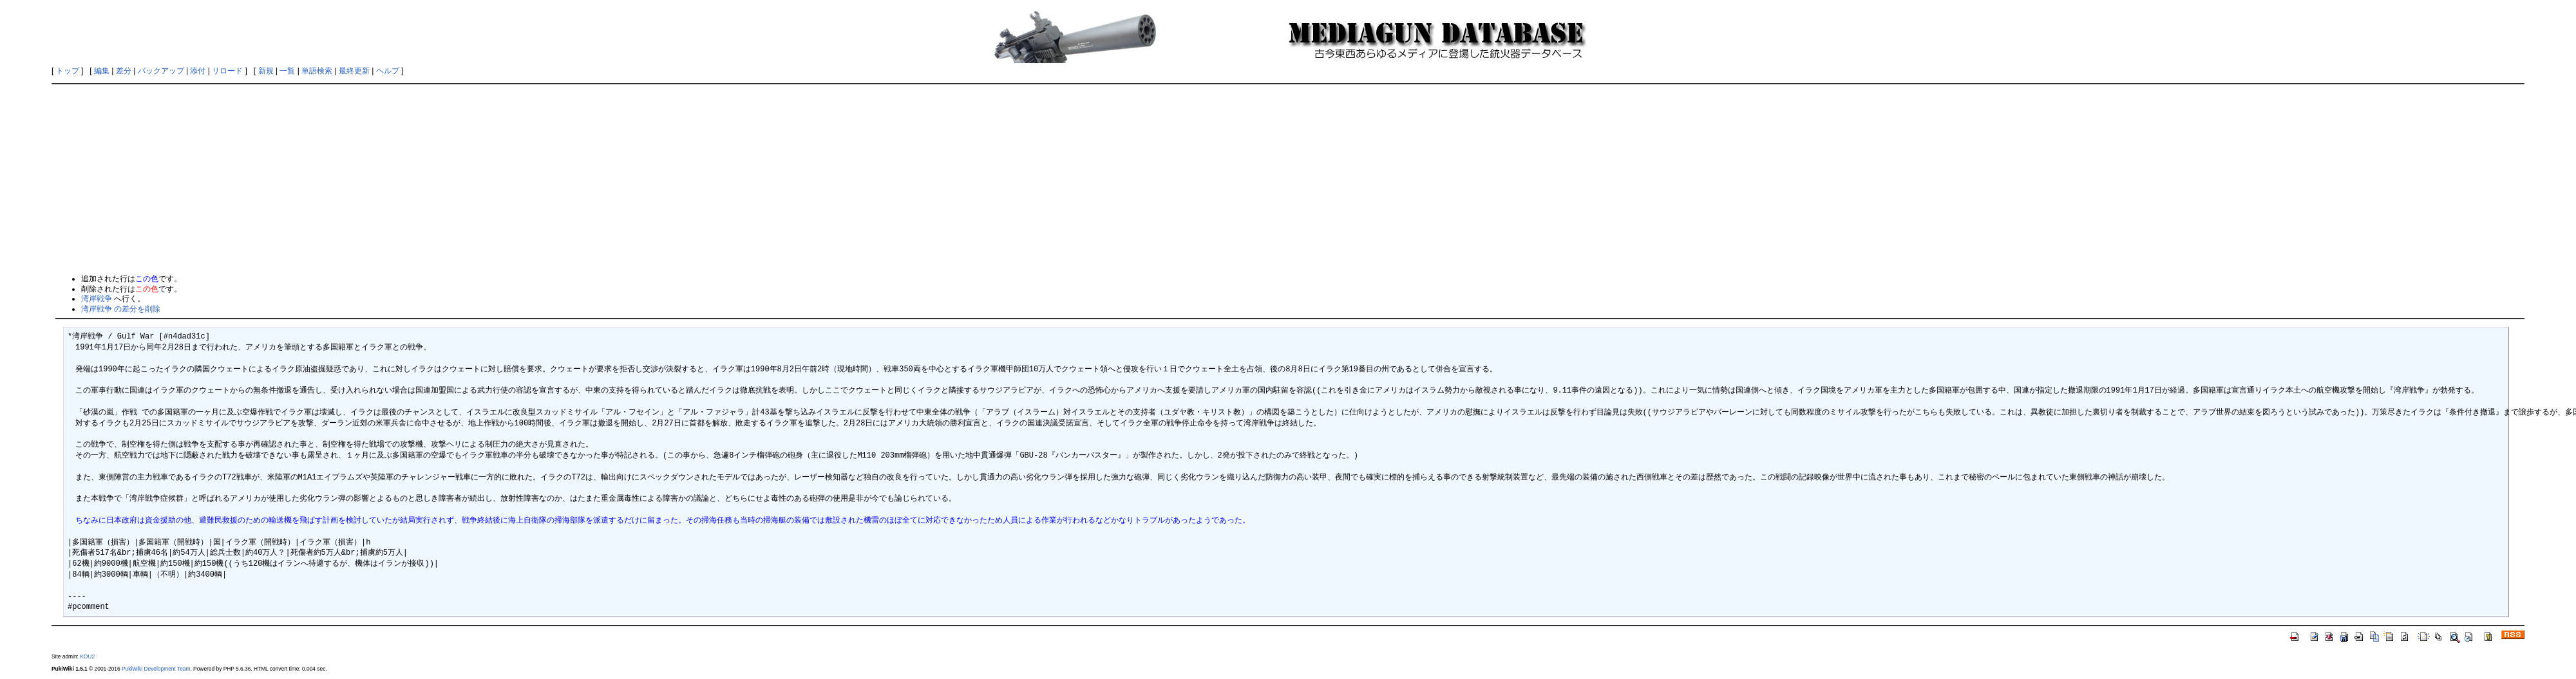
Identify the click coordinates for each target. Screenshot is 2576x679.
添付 (197, 70)
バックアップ (161, 70)
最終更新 (354, 70)
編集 (101, 70)
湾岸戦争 (96, 298)
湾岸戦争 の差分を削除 (120, 308)
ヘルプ (387, 70)
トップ (67, 70)
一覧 (287, 70)
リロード (227, 70)
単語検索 (316, 70)
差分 (123, 70)
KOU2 (87, 656)
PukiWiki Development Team (156, 668)
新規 (266, 70)
